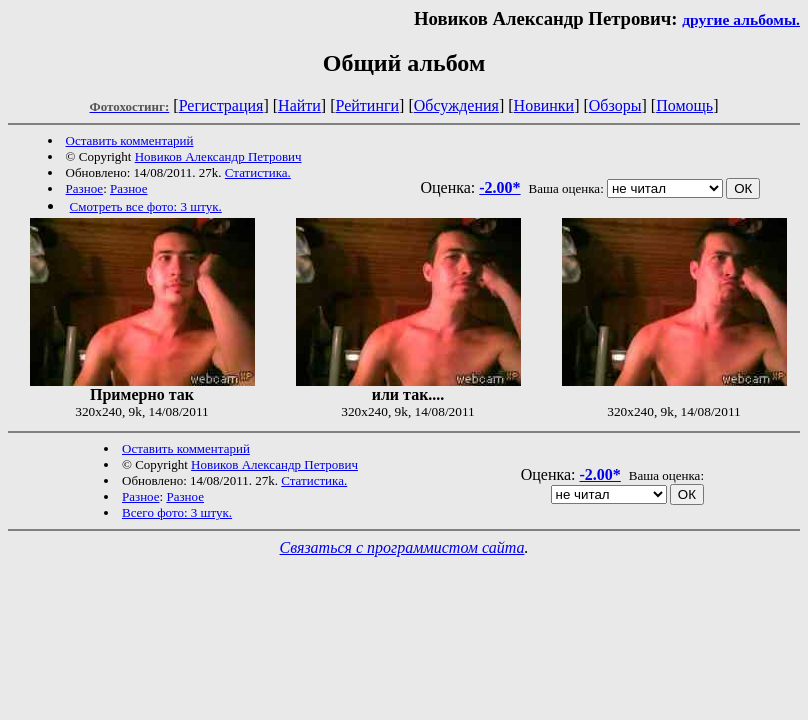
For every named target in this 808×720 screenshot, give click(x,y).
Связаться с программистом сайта (402, 547)
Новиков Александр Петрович (218, 156)
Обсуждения (456, 105)
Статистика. (258, 172)
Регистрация (221, 105)
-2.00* (499, 187)
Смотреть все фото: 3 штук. (146, 206)
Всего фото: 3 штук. (177, 512)
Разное (85, 188)
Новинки (544, 105)
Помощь (684, 105)
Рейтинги (368, 105)
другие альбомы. (741, 19)
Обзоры (615, 105)
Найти (299, 105)
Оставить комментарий (130, 140)
